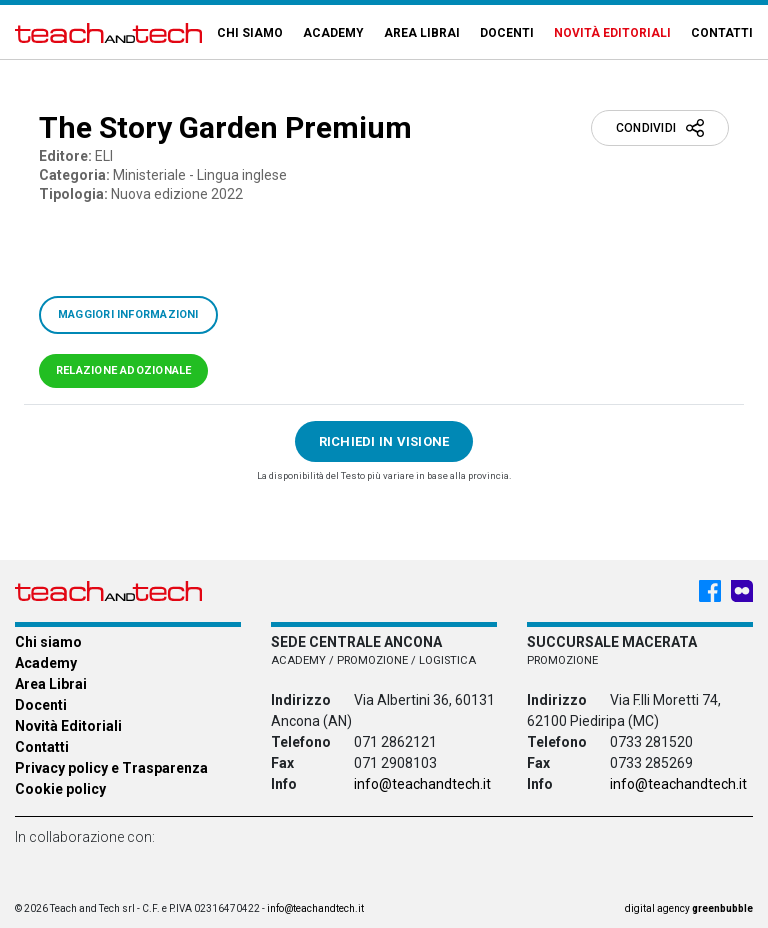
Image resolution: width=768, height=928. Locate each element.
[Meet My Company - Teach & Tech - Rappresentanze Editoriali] (742, 591)
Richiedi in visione (384, 441)
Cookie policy (60, 789)
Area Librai (422, 33)
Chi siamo (250, 33)
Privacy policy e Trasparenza (111, 768)
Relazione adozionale (123, 370)
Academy (333, 33)
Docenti (507, 33)
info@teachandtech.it (422, 784)
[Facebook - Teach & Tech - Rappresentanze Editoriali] (710, 591)
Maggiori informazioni (128, 314)
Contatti (722, 33)
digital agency (689, 908)
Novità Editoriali (612, 33)
